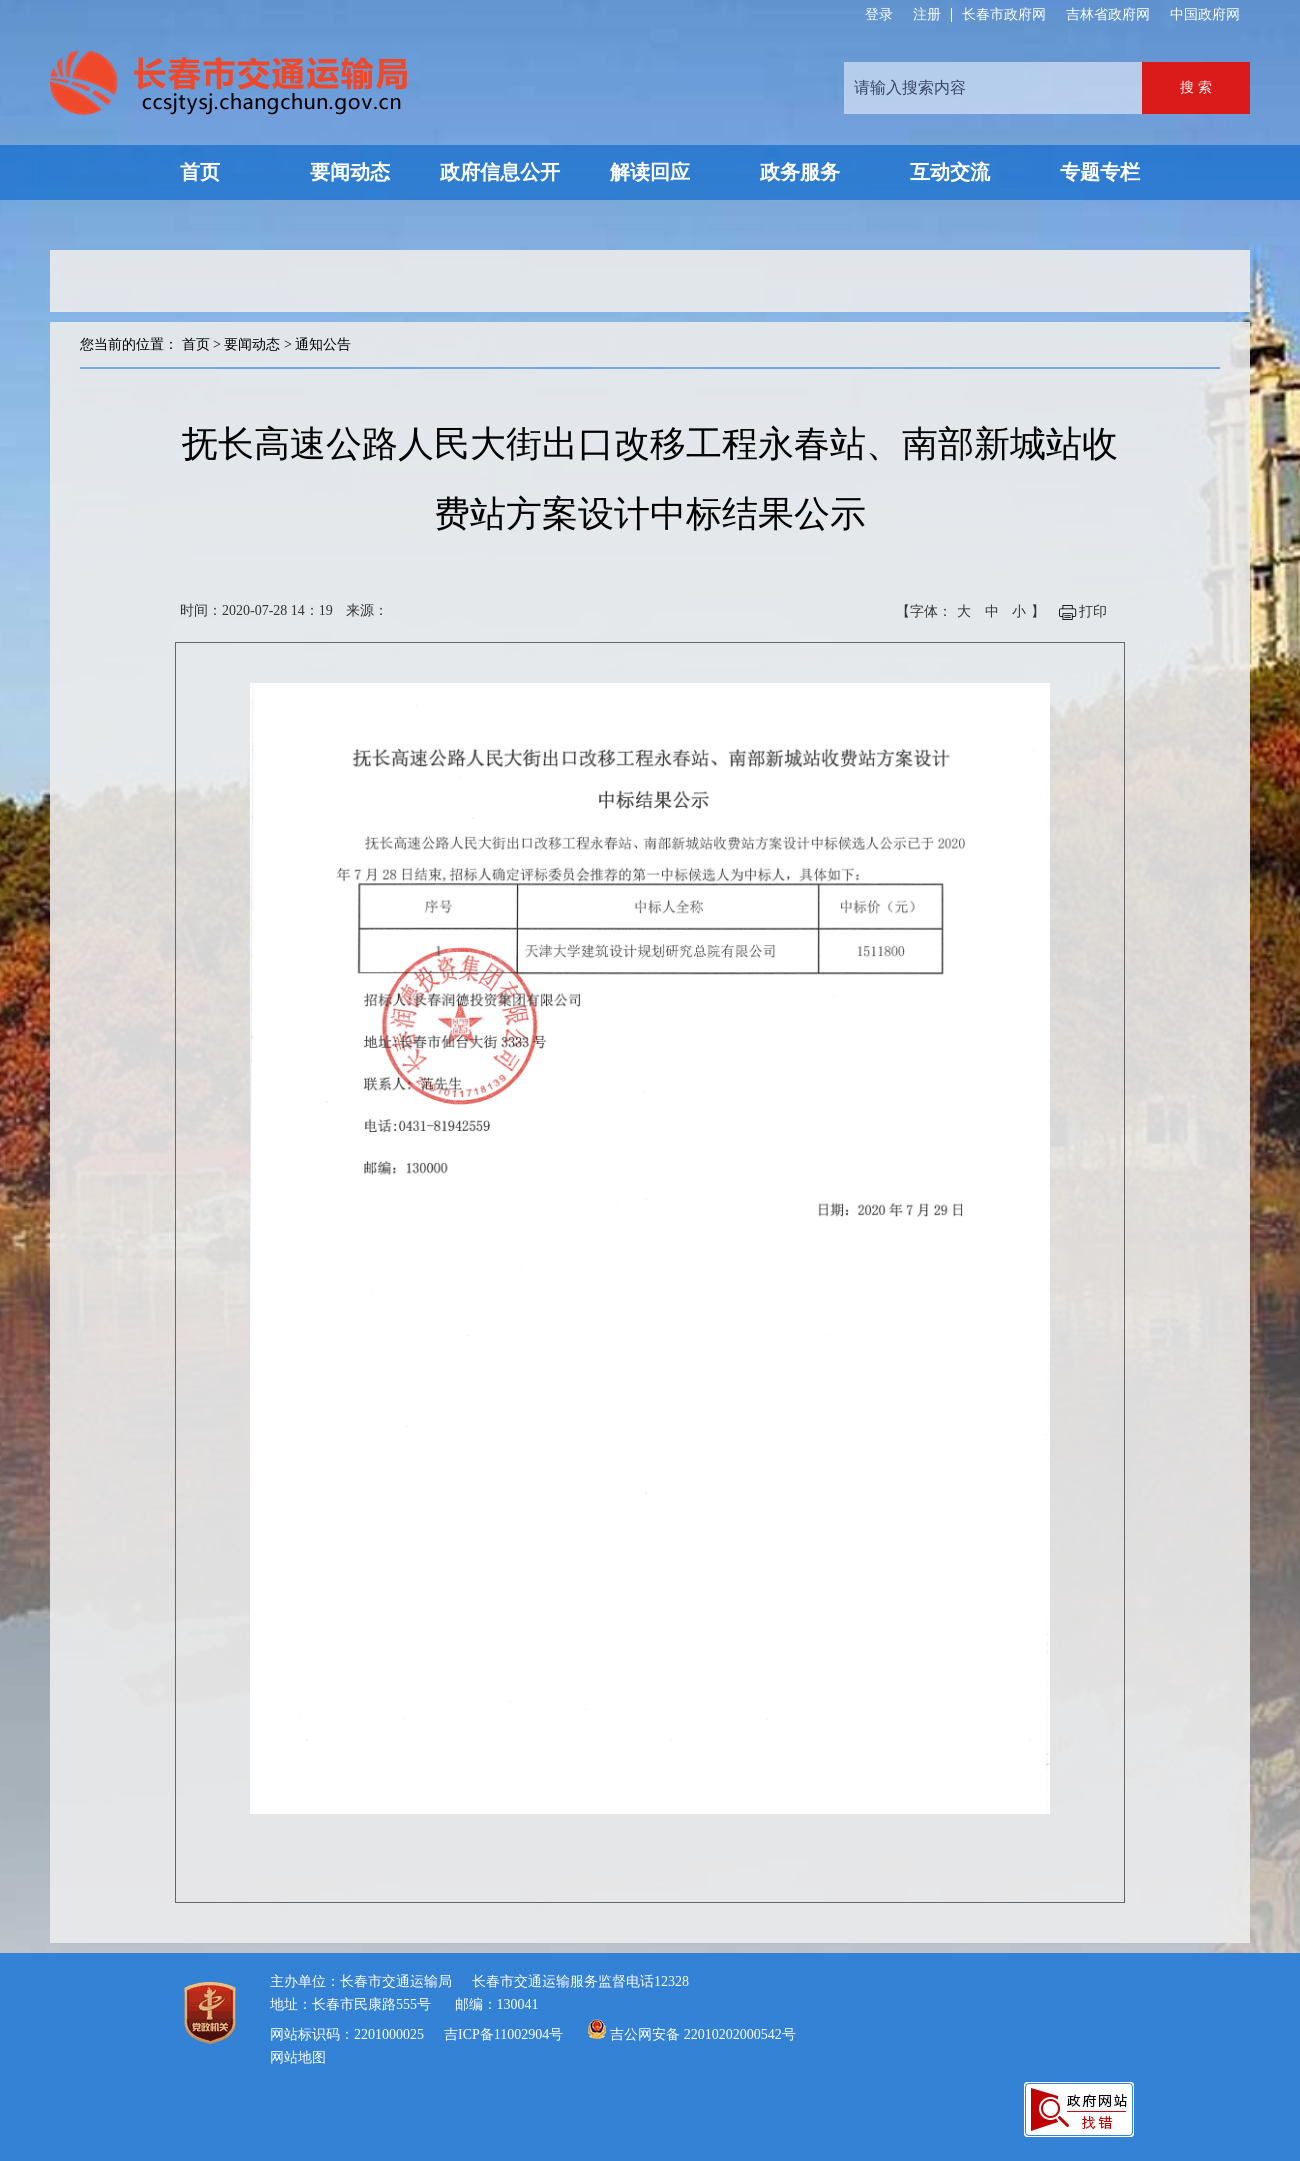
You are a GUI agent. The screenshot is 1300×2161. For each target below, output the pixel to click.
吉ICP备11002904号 (503, 2034)
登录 (879, 15)
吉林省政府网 (1108, 14)
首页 (196, 344)
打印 (1093, 611)
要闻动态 (252, 344)
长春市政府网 (1004, 14)
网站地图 (298, 2057)
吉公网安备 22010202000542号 (703, 2034)
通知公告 (323, 344)
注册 (927, 15)
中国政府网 (1205, 14)
